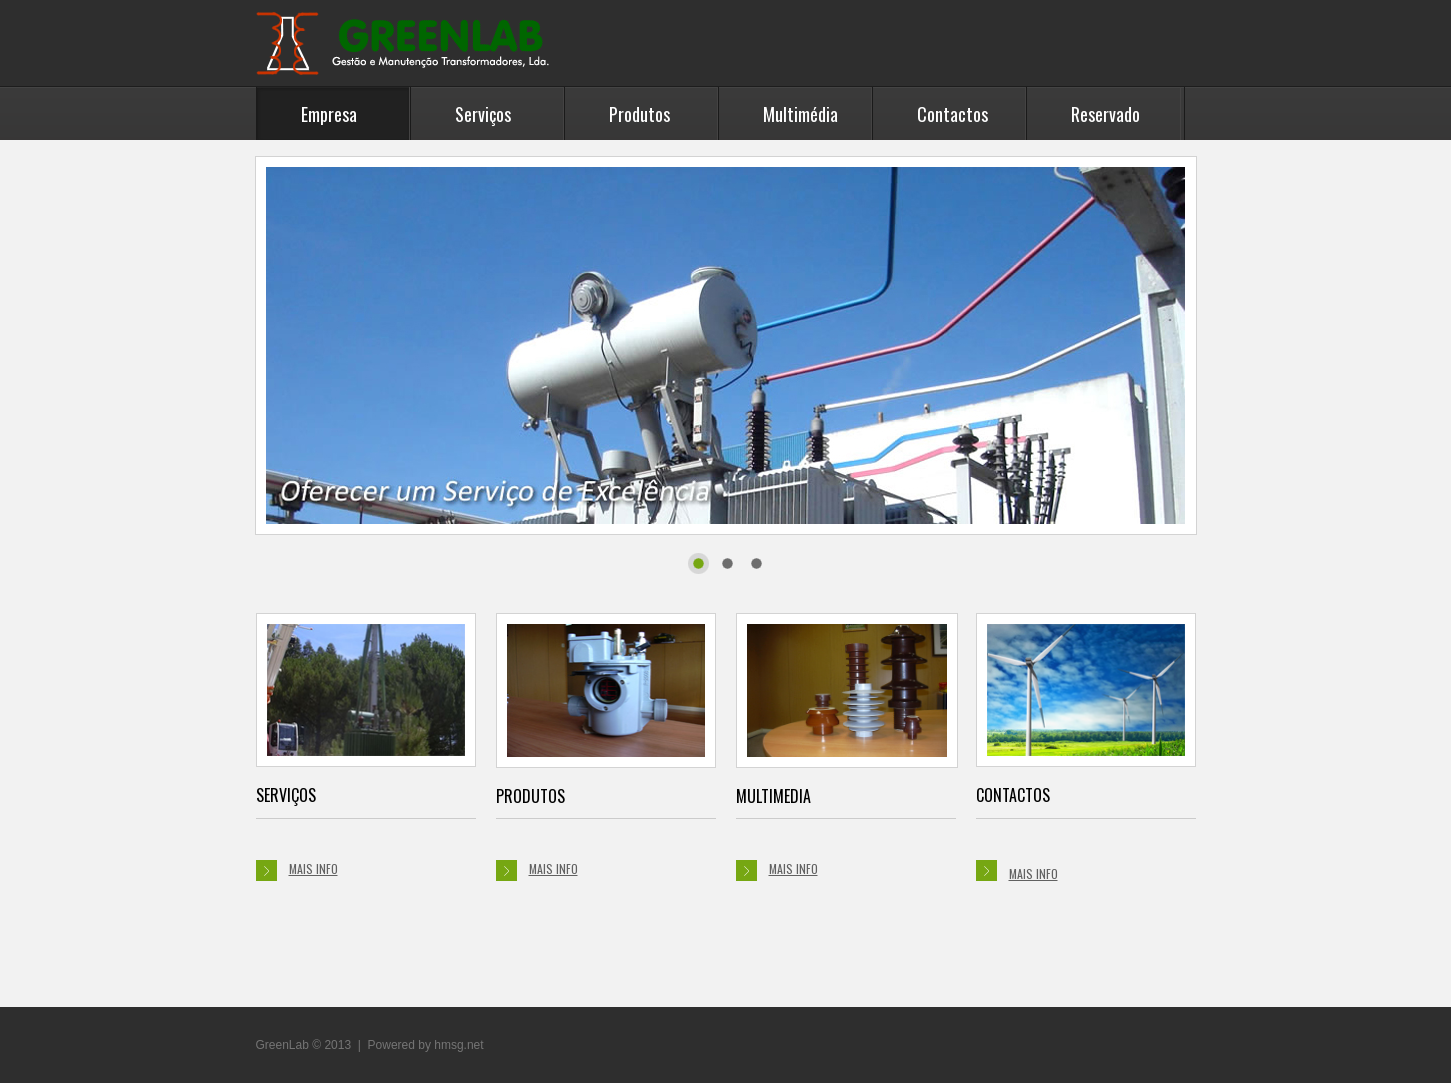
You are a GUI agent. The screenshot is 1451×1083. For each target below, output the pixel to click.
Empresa (329, 114)
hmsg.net (458, 1045)
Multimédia (800, 114)
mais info (297, 870)
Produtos (639, 114)
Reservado (1105, 114)
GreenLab (405, 43)
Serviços (483, 114)
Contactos (952, 114)
